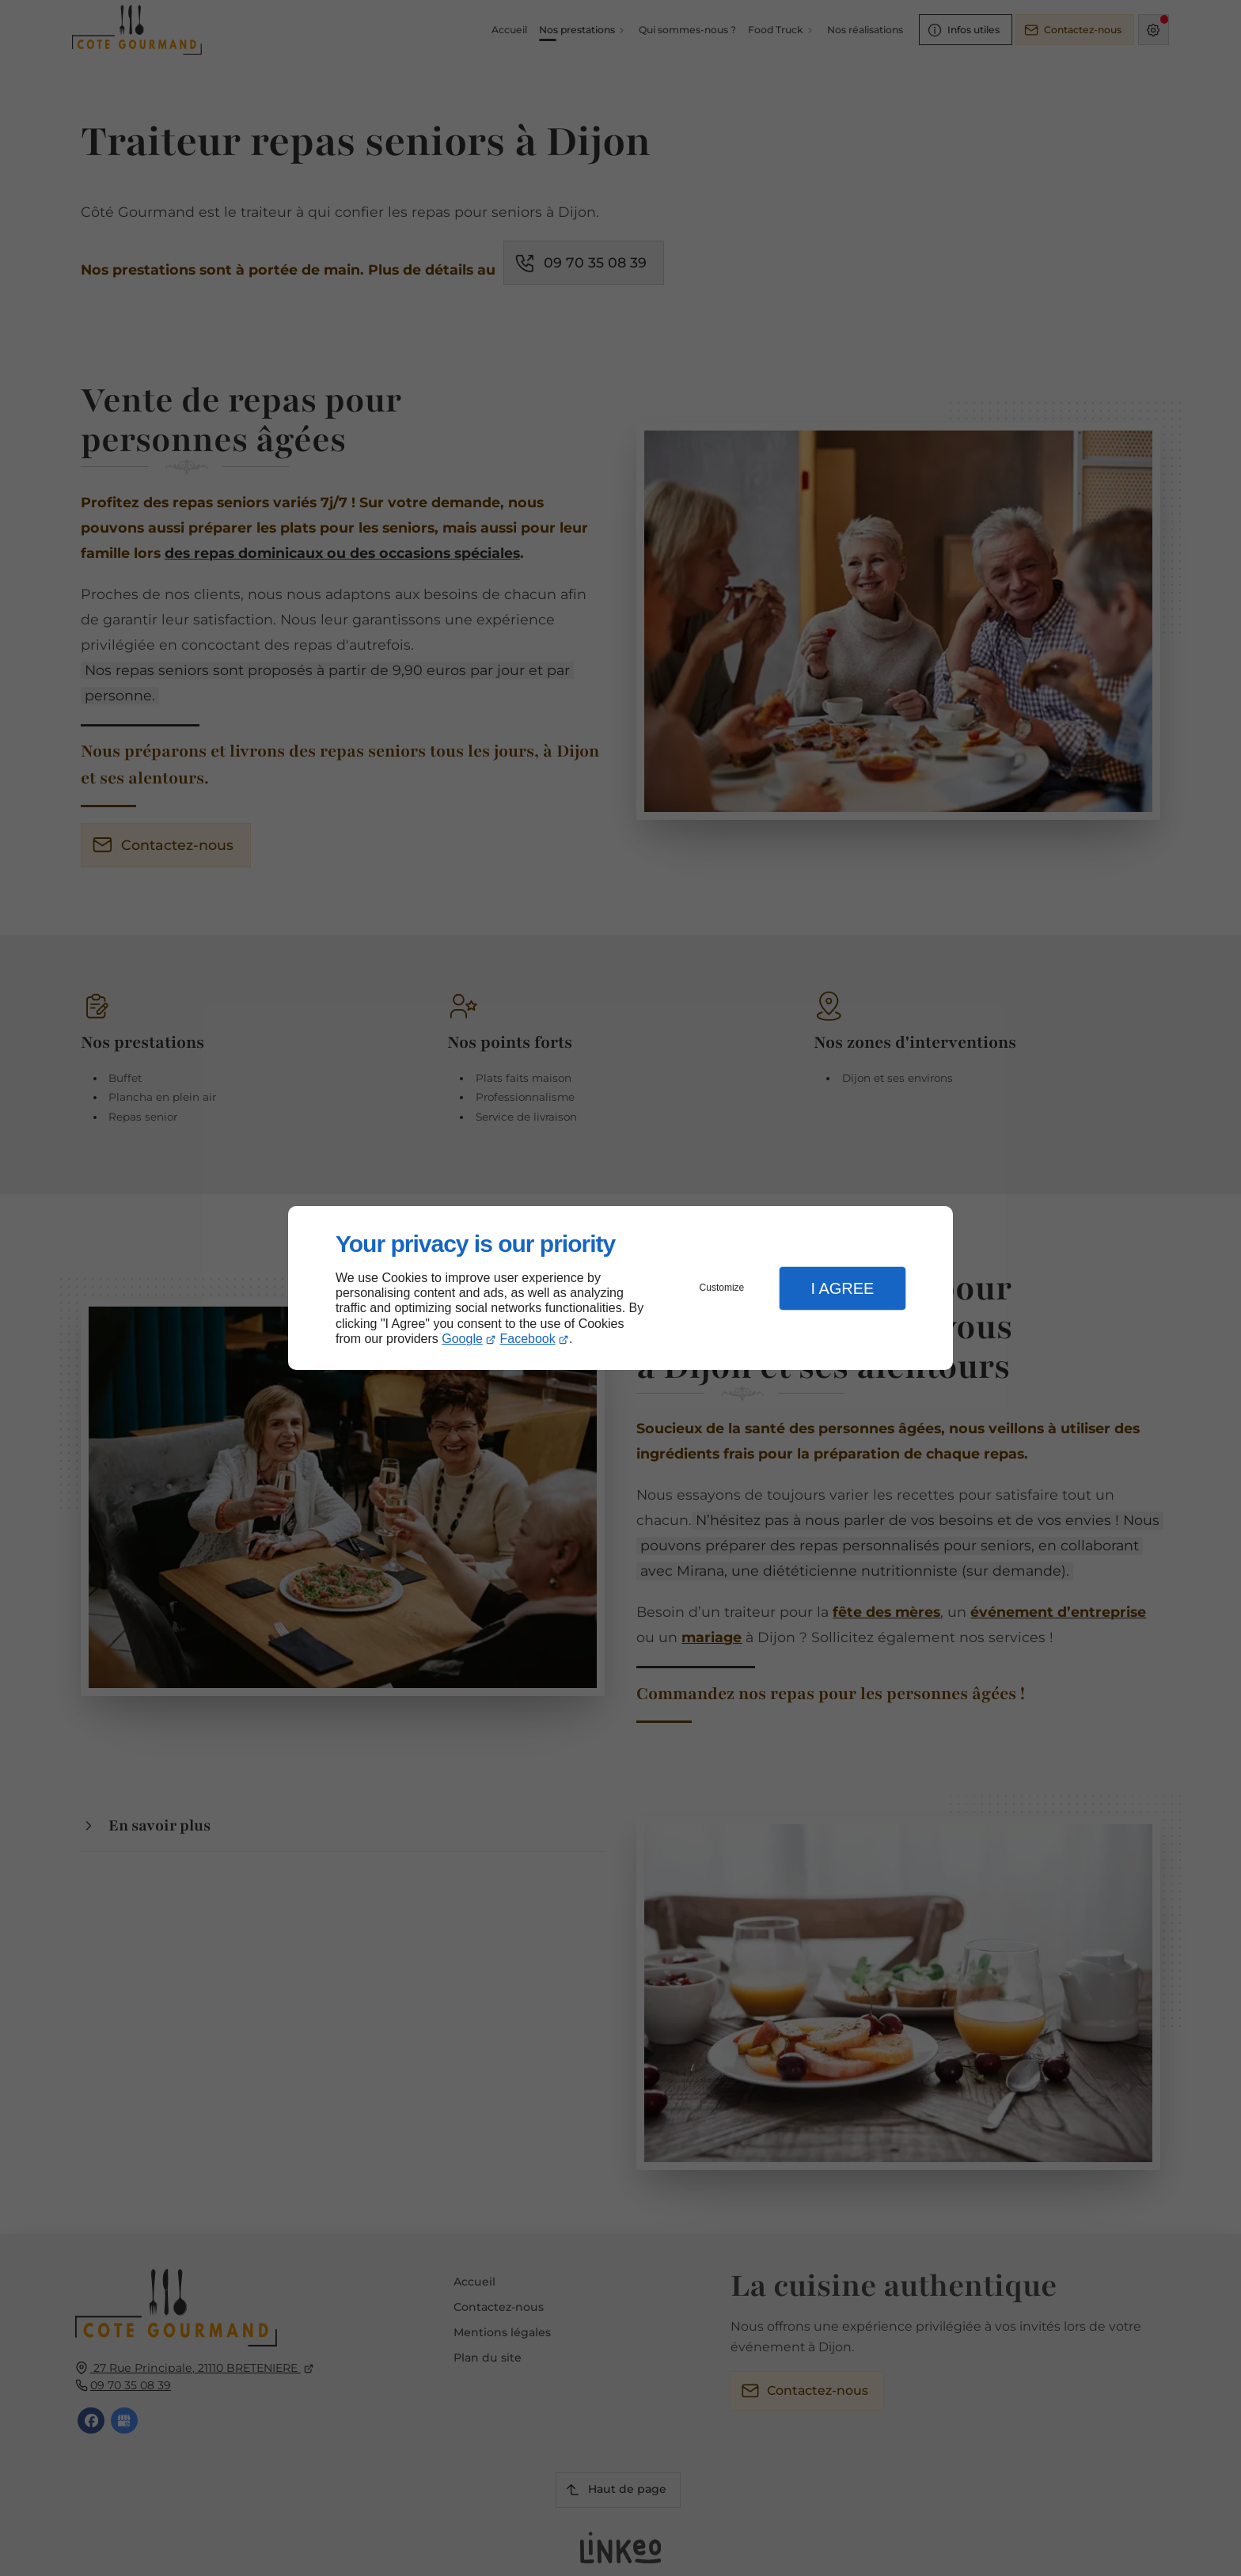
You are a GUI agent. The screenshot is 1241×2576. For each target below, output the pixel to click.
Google (462, 1338)
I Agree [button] (842, 1288)
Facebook (528, 1338)
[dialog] (620, 1288)
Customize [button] (722, 1287)
